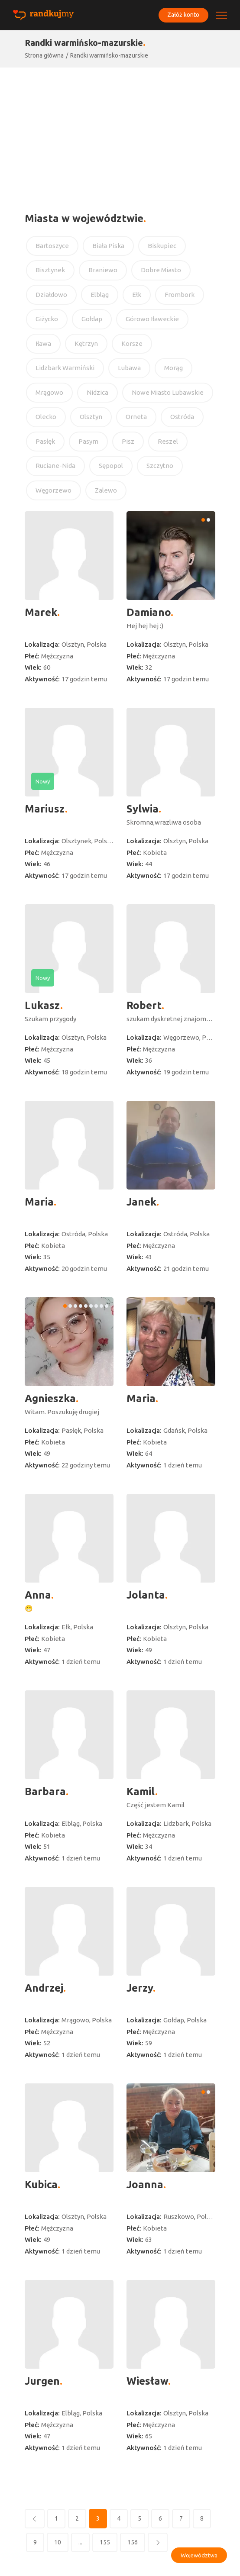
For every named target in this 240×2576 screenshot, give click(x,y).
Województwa (199, 2555)
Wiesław (147, 2381)
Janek (141, 1202)
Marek (41, 612)
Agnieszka (50, 1398)
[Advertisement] (120, 132)
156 (132, 2542)
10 (57, 2542)
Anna (38, 1595)
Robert (144, 1005)
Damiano (148, 612)
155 (105, 2542)
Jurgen (42, 2381)
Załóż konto (182, 14)
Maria (39, 1202)
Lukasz (42, 1005)
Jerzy (139, 1988)
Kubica (41, 2184)
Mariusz (45, 809)
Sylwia (142, 809)
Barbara (45, 1791)
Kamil (140, 1791)
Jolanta (145, 1595)
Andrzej (44, 1988)
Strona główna (44, 55)
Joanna (144, 2184)
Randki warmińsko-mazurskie (109, 55)
